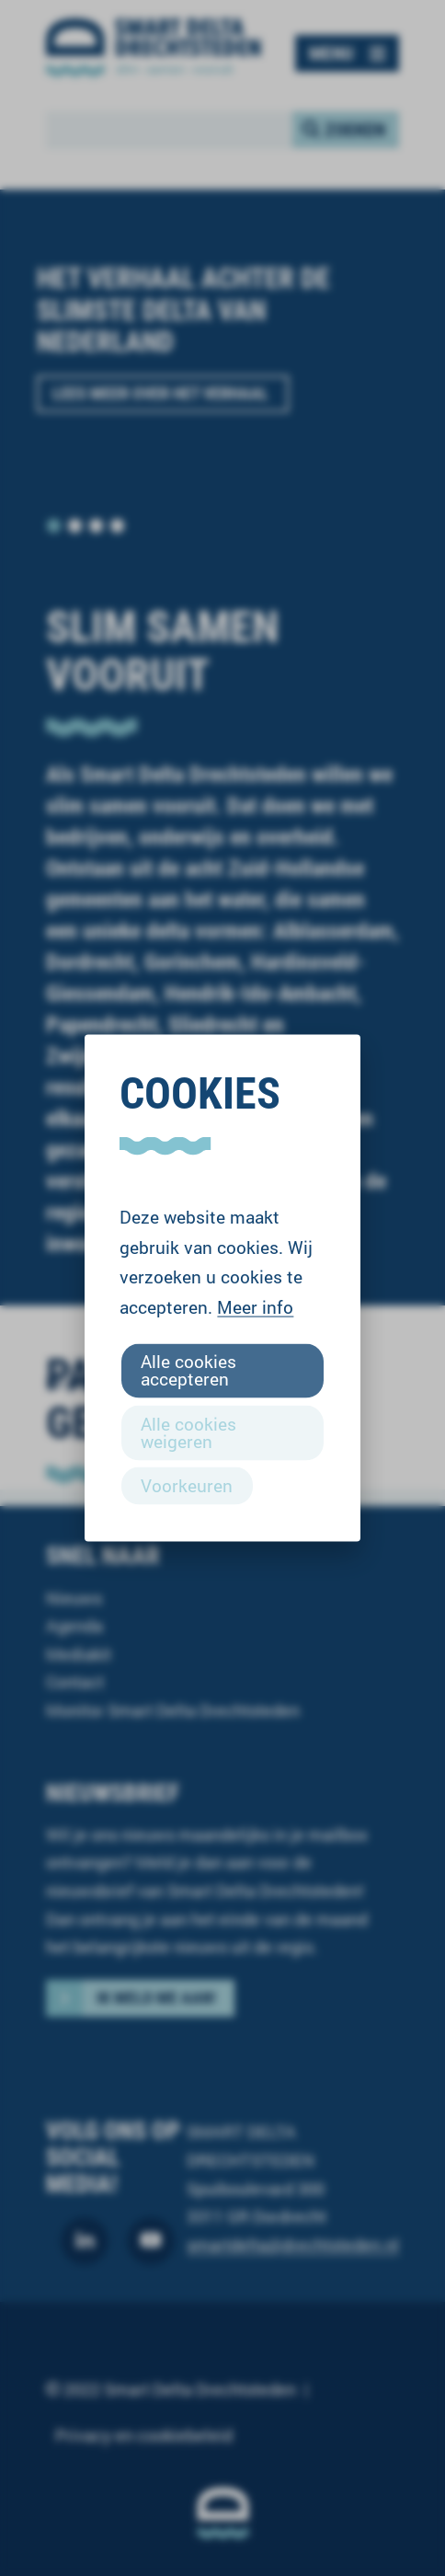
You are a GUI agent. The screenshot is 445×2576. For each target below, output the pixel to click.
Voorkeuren (187, 1484)
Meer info (255, 1306)
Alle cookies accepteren (188, 1370)
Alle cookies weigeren (188, 1431)
